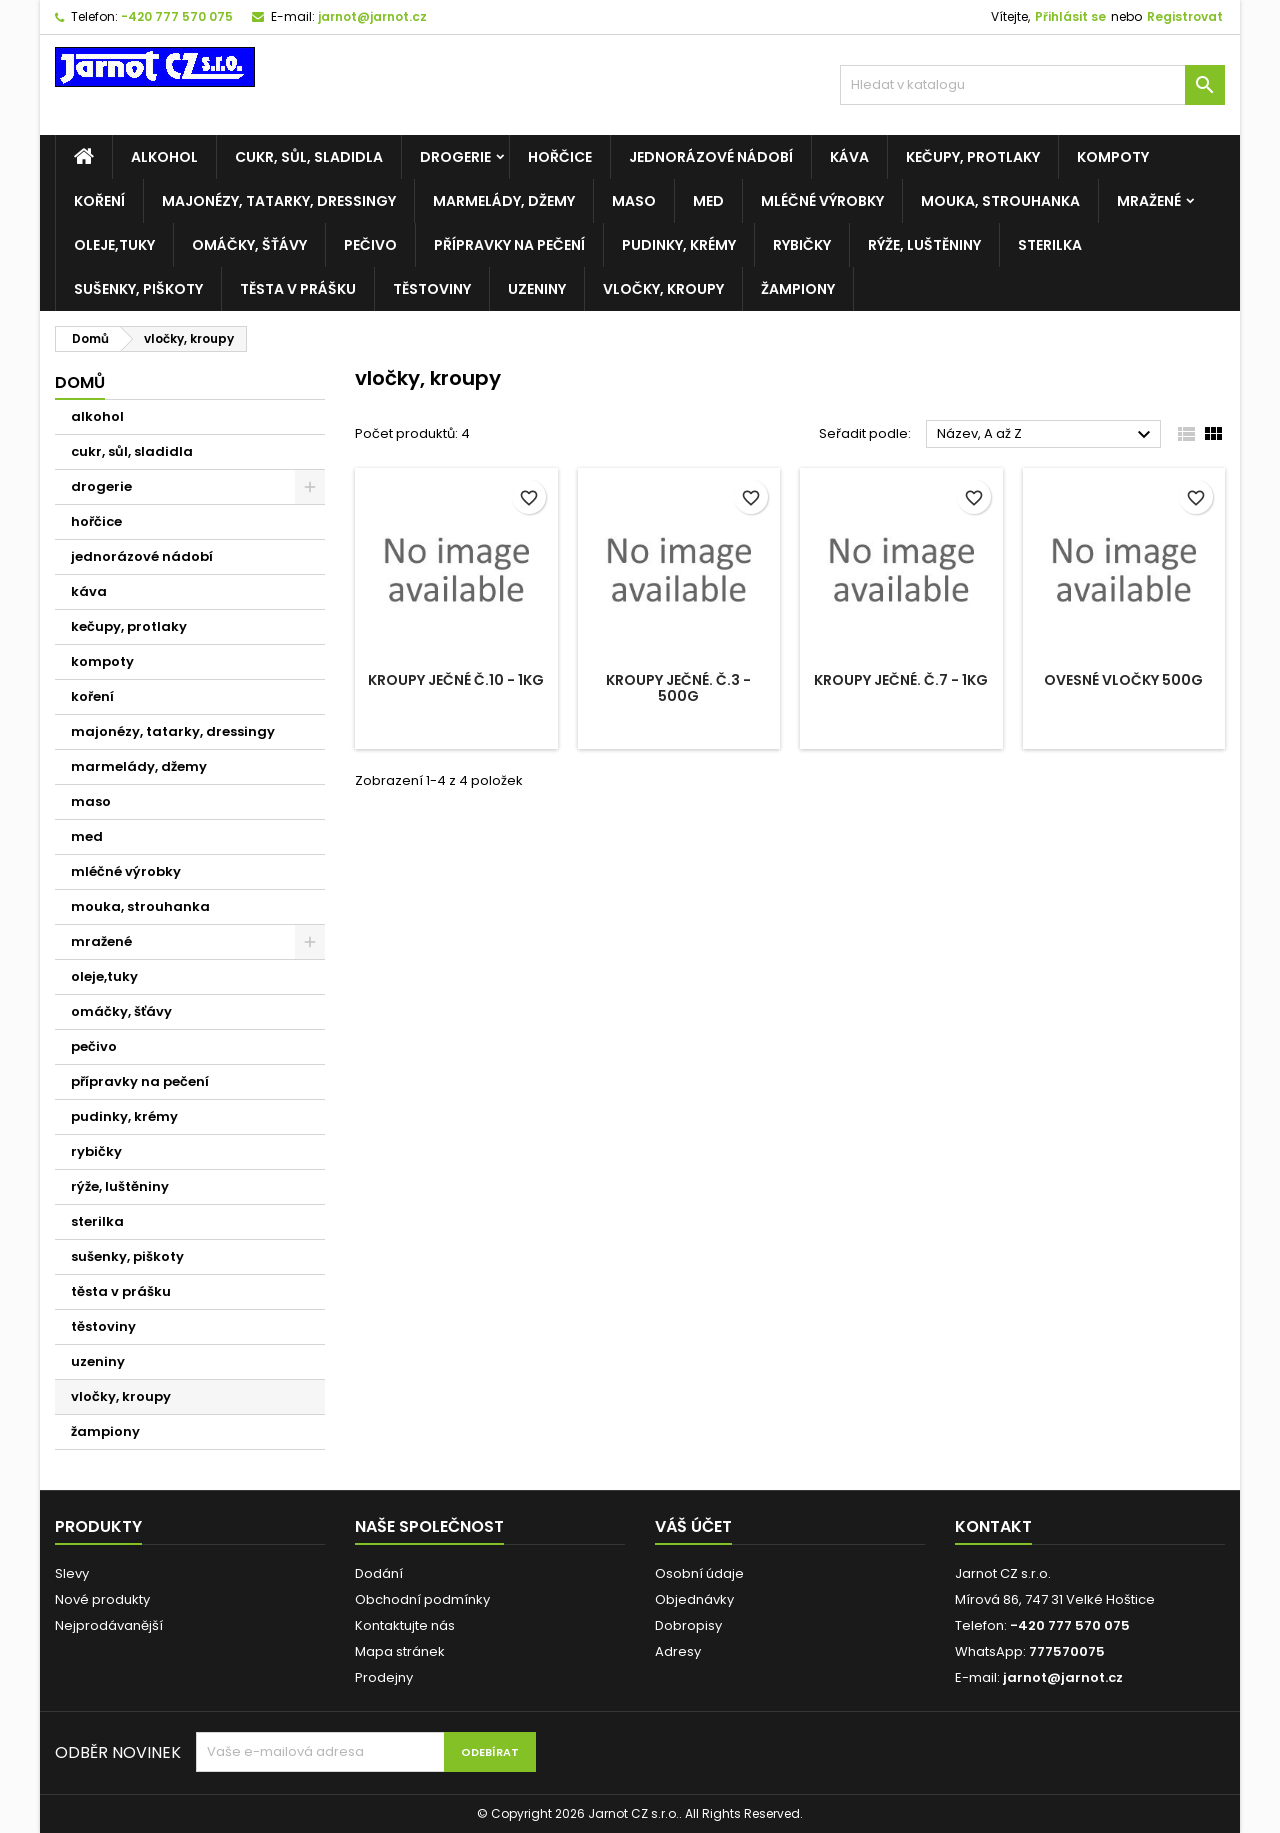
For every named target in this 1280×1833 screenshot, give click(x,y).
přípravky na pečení (509, 245)
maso (634, 201)
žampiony (798, 289)
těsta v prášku (298, 289)
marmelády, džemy (504, 201)
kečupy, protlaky (973, 157)
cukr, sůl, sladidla (309, 157)
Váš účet (693, 1526)
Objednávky (694, 1599)
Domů (80, 382)
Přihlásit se (1070, 16)
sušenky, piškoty (138, 289)
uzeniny (537, 289)
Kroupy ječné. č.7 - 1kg (901, 680)
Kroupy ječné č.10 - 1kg (456, 680)
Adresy (678, 1651)
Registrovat (1185, 16)
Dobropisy (688, 1625)
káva (849, 157)
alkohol (164, 157)
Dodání (379, 1573)
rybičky (802, 245)
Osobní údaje (699, 1573)
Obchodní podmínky (422, 1599)
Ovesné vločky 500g (1123, 680)
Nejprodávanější (109, 1625)
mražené (1149, 201)
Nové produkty (102, 1599)
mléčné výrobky (822, 201)
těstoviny (432, 289)
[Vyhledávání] (1032, 85)
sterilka (1050, 245)
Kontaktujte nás (405, 1625)
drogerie (455, 157)
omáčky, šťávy (249, 245)
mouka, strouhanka (1000, 201)
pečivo (370, 245)
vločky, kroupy (663, 289)
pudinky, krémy (679, 245)
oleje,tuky (114, 245)
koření (99, 201)
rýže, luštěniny (924, 245)
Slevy (72, 1573)
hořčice (560, 157)
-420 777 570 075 (177, 16)
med (708, 201)
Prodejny (384, 1677)
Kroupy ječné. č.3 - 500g (678, 688)
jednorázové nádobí (711, 157)
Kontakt (993, 1526)
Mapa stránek (400, 1651)
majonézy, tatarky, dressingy (279, 201)
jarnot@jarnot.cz (372, 16)
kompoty (1113, 157)
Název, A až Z (1046, 435)
